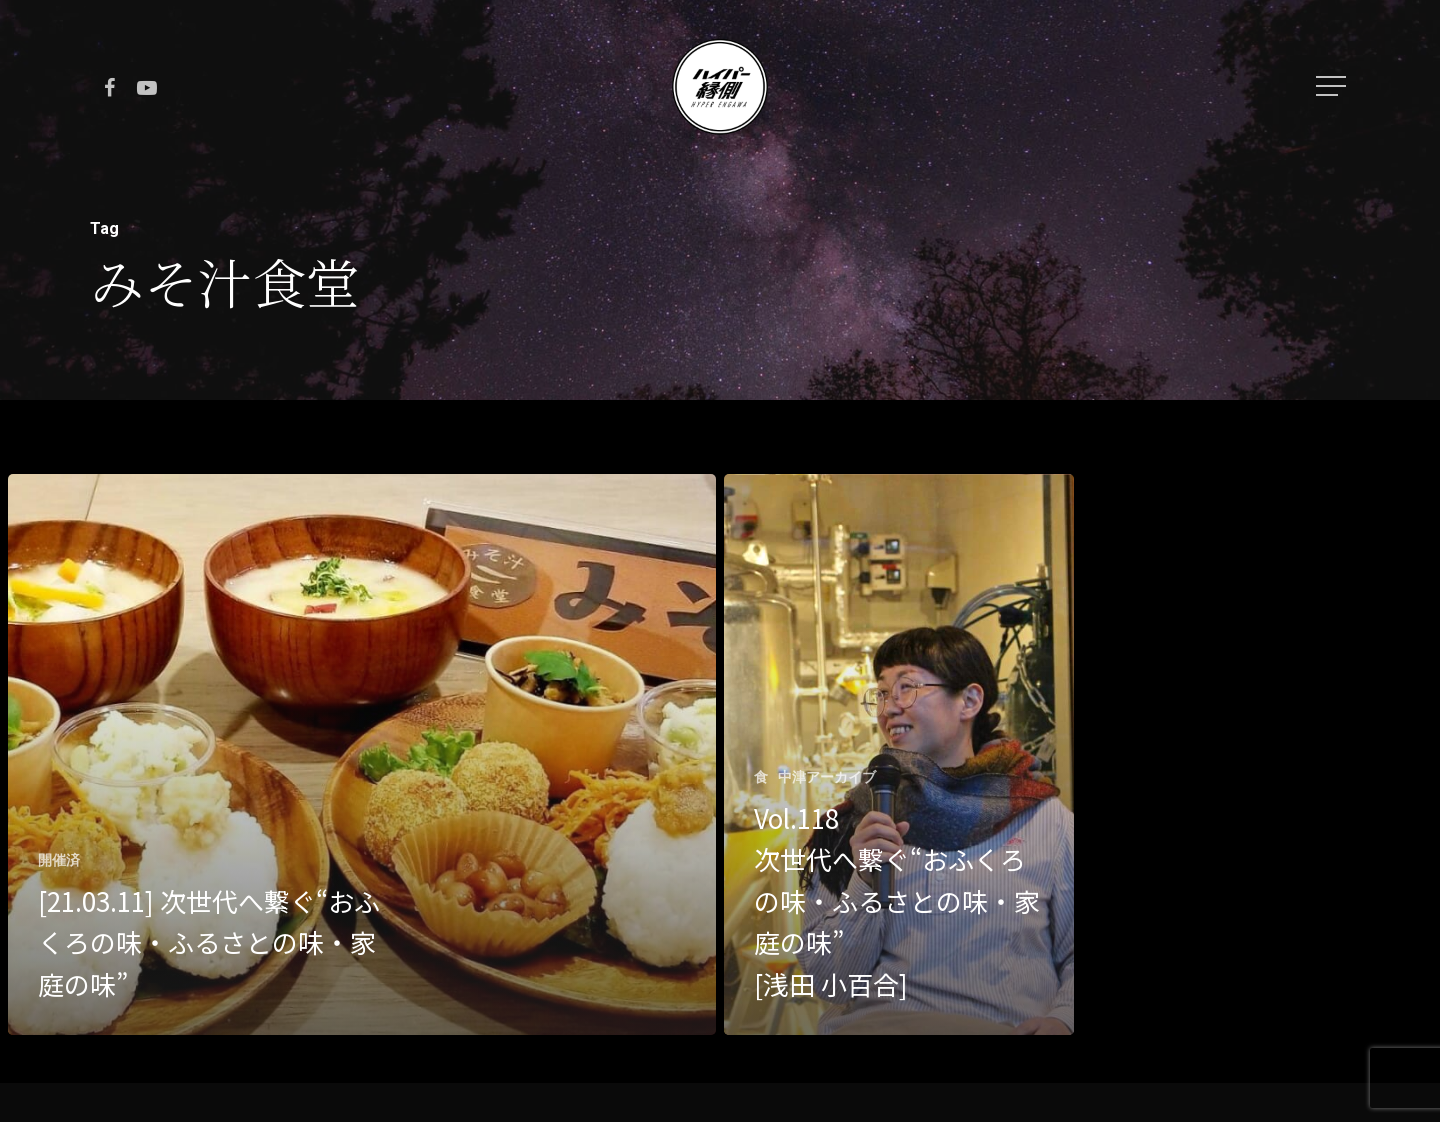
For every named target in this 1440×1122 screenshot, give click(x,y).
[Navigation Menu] (1333, 86)
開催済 (59, 860)
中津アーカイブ (827, 777)
